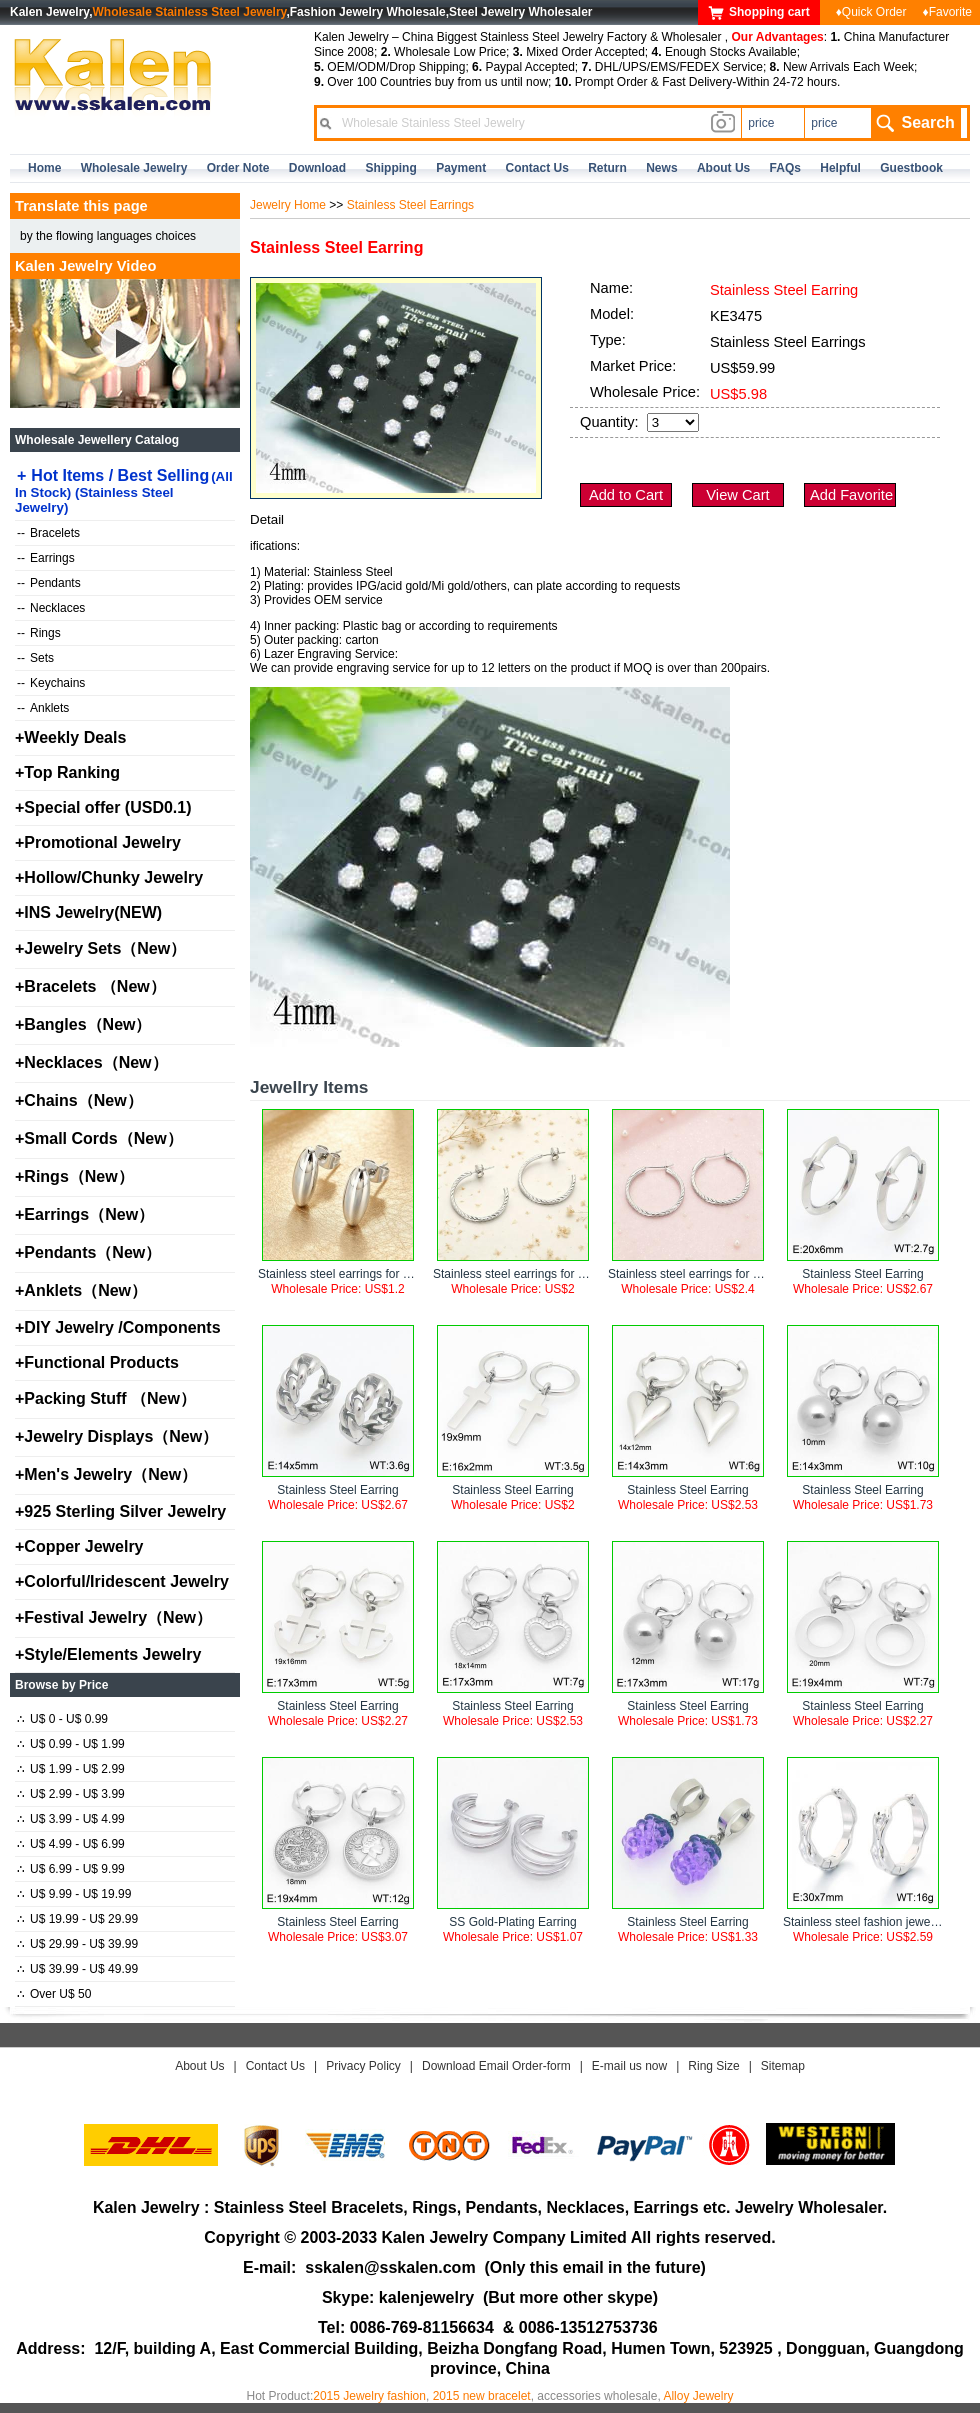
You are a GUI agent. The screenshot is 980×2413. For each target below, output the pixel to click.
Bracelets (48, 533)
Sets (35, 658)
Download (317, 168)
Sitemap (783, 2066)
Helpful (840, 168)
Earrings (46, 558)
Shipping (390, 168)
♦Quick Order (871, 12)
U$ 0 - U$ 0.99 (62, 1719)
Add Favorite (851, 495)
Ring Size (713, 2066)
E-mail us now (629, 2066)
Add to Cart (626, 495)
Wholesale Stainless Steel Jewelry (190, 12)
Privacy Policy (363, 2066)
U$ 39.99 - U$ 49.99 (77, 1969)
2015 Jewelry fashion (369, 2396)
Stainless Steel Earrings (410, 205)
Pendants (49, 583)
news (661, 168)
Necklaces (51, 608)
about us (723, 168)
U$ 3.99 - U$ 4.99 (71, 1819)
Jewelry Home (288, 205)
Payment (461, 168)
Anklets (43, 708)
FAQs (785, 168)
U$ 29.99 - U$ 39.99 (77, 1944)
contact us (537, 168)
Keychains (51, 683)
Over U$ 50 (54, 1994)
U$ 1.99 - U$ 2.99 (71, 1769)
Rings (39, 633)
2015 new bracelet (482, 2396)
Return (607, 168)
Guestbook (911, 168)
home (44, 168)
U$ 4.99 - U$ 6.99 (71, 1844)
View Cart (737, 495)
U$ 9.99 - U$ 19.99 (74, 1894)
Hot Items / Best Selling (124, 491)
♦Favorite (947, 12)
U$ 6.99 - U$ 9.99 (71, 1869)
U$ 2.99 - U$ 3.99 (71, 1794)
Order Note (238, 168)
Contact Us (275, 2066)
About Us (199, 2066)
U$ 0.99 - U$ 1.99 (71, 1744)
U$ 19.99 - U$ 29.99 (77, 1919)
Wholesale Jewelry (134, 168)
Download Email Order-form (496, 2066)
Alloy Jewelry (698, 2396)
